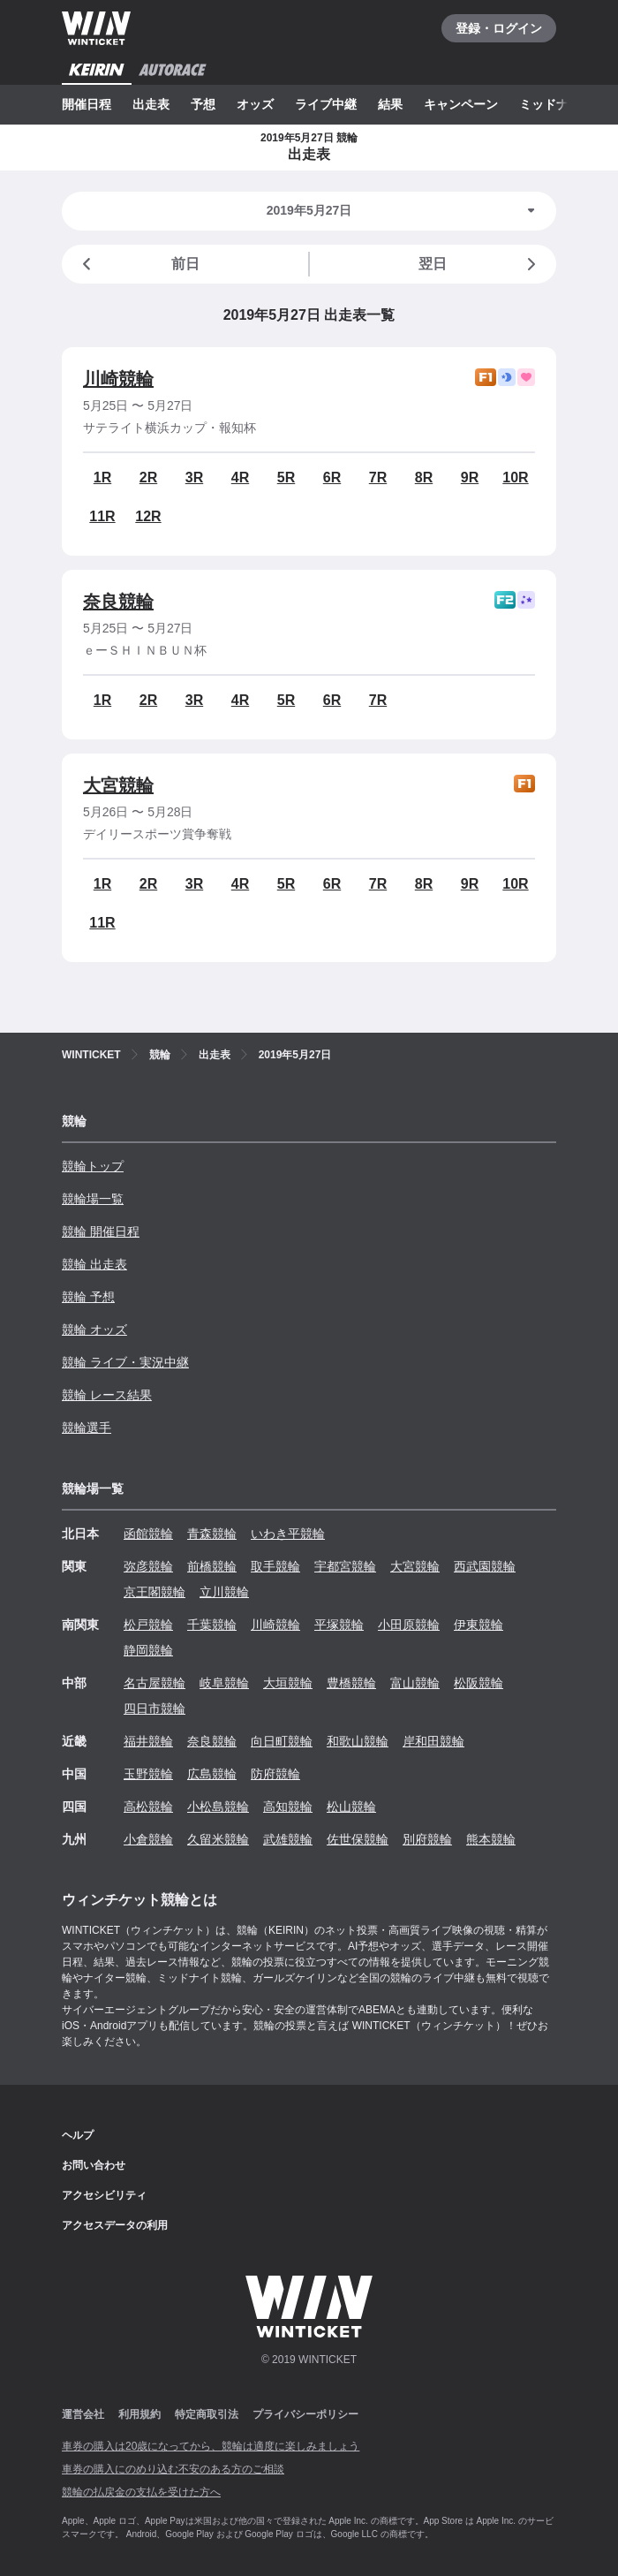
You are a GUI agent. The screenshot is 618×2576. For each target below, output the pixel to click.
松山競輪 (351, 1806)
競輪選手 (86, 1428)
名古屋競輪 (154, 1683)
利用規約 (139, 2414)
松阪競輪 (478, 1683)
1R (102, 477)
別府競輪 (427, 1839)
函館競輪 (148, 1534)
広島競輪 (212, 1774)
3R (194, 477)
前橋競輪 (212, 1566)
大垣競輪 (288, 1683)
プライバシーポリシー (305, 2414)
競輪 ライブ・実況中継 (125, 1362)
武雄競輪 (288, 1839)
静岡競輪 (148, 1650)
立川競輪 (224, 1592)
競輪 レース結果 (107, 1395)
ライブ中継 (326, 104)
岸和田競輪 (433, 1741)
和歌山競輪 (357, 1741)
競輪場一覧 (93, 1199)
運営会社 (83, 2414)
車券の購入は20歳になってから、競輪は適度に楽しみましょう (210, 2446)
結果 (390, 104)
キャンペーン (461, 104)
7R (378, 477)
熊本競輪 (491, 1839)
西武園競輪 (485, 1566)
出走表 (151, 104)
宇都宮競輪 (345, 1566)
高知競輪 (288, 1806)
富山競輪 (415, 1683)
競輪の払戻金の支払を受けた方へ (141, 2492)
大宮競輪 (118, 785)
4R (240, 477)
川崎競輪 (118, 379)
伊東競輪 (478, 1625)
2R (148, 477)
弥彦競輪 (148, 1566)
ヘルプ (78, 2135)
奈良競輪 (118, 601)
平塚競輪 (339, 1625)
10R (515, 477)
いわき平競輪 (288, 1534)
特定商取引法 (206, 2414)
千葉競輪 (212, 1625)
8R (424, 477)
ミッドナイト (556, 104)
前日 (138, 264)
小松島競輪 (218, 1806)
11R (102, 516)
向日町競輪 (282, 1741)
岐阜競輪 (224, 1683)
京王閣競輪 (154, 1592)
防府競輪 (275, 1774)
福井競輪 (148, 1741)
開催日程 (86, 104)
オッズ (255, 104)
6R (332, 477)
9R (470, 477)
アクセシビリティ (104, 2195)
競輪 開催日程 (100, 1231)
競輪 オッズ (94, 1329)
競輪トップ (93, 1166)
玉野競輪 (148, 1774)
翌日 (480, 264)
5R (286, 477)
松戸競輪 (148, 1625)
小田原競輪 (409, 1625)
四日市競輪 (154, 1708)
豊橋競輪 (351, 1683)
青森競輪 (212, 1534)
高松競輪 (148, 1806)
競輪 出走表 (94, 1264)
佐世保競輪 (357, 1839)
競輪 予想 (88, 1297)
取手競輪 (275, 1566)
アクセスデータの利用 (115, 2225)
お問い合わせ (93, 2165)
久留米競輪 (218, 1839)
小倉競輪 (148, 1839)
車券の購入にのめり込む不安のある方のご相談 (173, 2469)
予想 (203, 104)
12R (148, 516)
